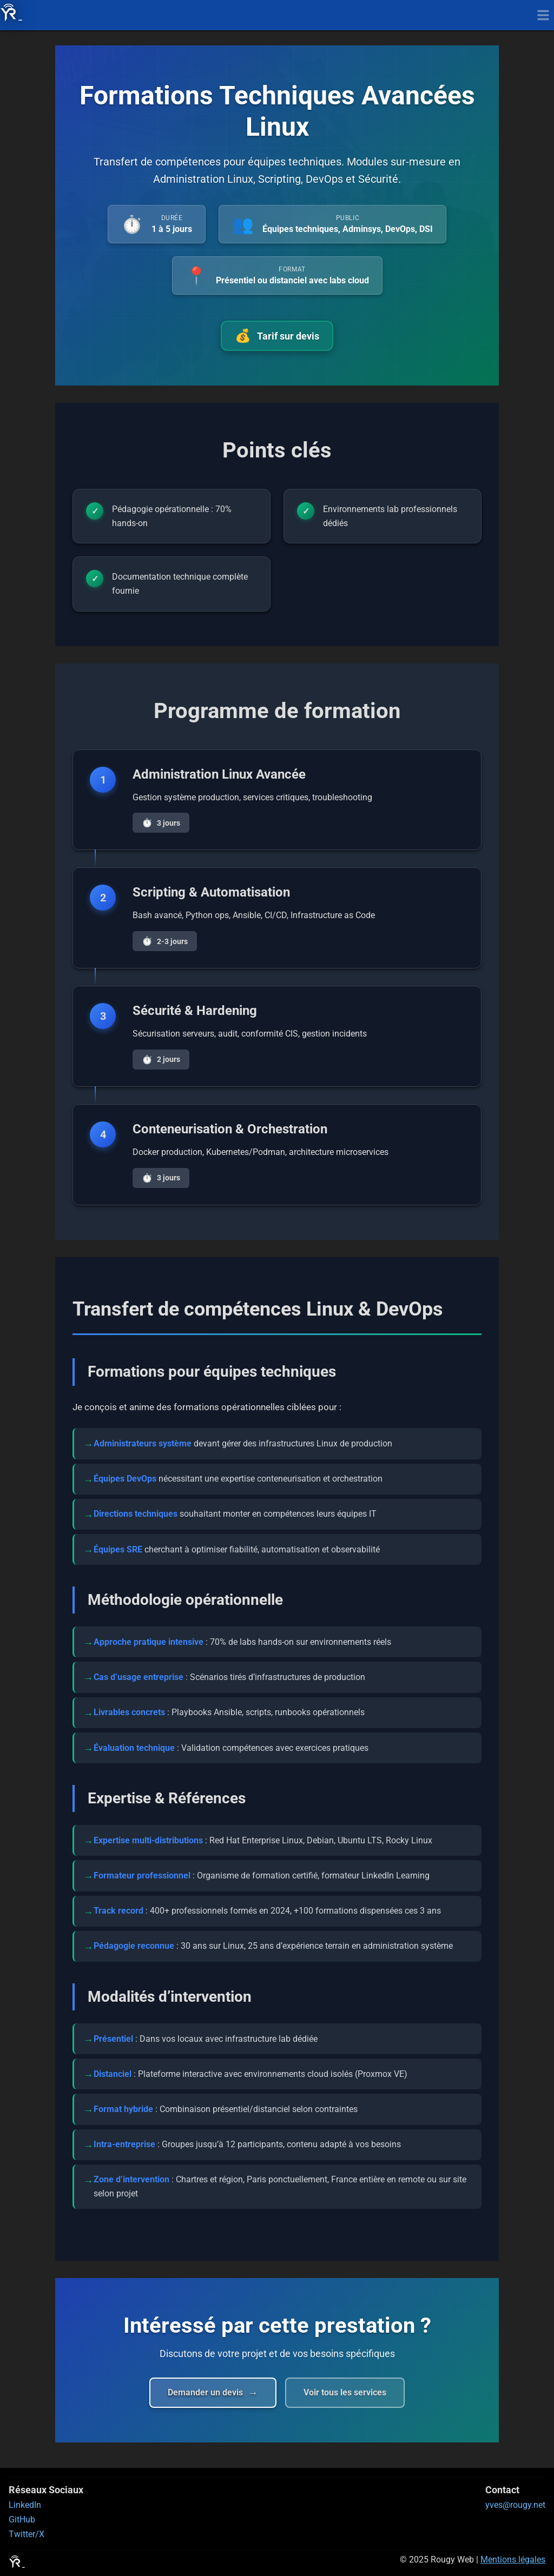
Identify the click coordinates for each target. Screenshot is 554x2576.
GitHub (22, 2519)
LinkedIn (25, 2505)
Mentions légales (512, 2559)
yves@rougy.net (515, 2505)
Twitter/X (26, 2534)
